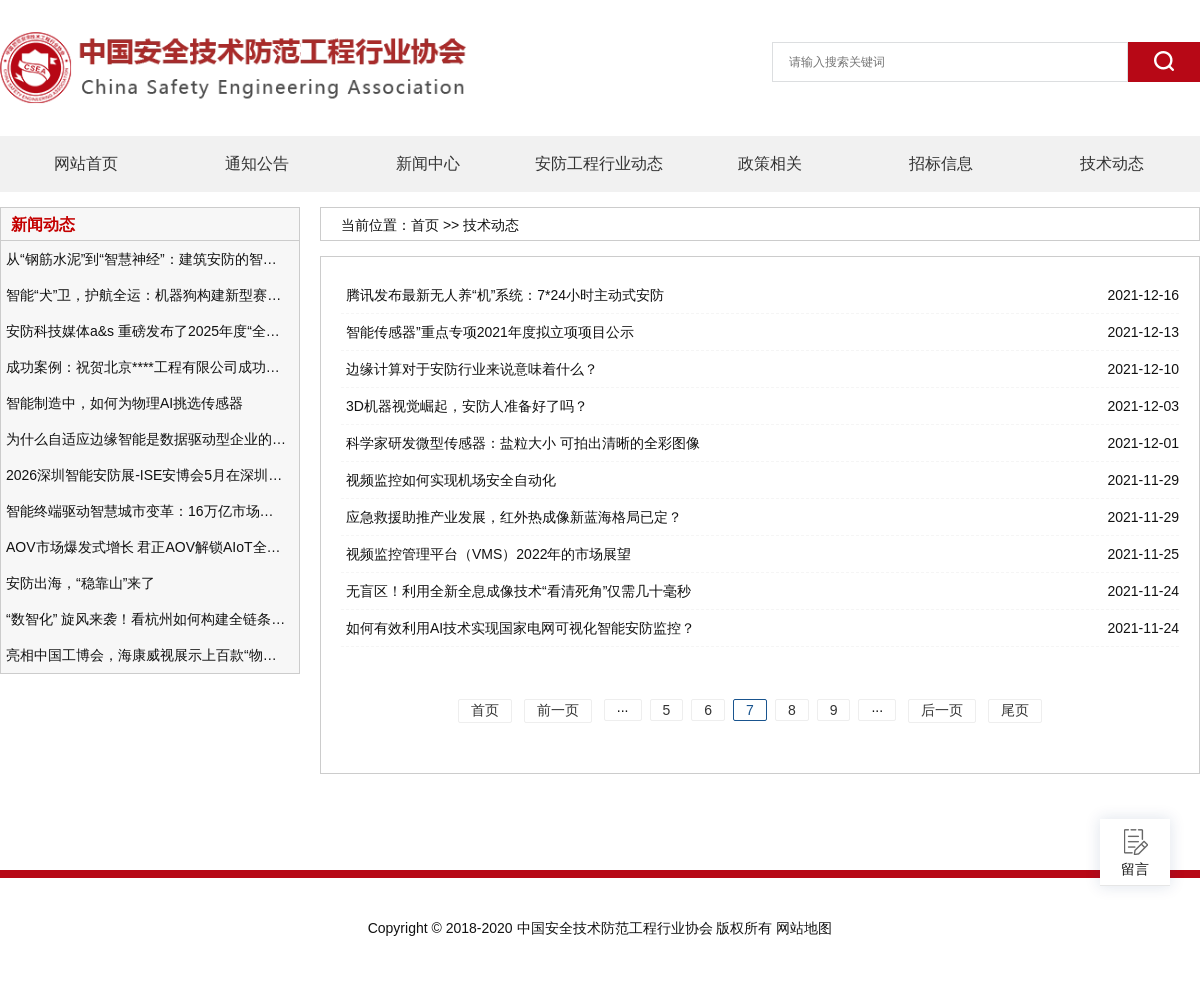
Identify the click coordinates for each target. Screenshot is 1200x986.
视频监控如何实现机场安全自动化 (451, 480)
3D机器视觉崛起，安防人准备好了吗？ (467, 406)
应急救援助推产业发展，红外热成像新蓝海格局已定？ (514, 517)
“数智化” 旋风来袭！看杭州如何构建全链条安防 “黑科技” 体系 (146, 619)
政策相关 (770, 163)
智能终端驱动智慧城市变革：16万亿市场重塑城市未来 (146, 511)
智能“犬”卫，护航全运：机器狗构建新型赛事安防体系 (146, 295)
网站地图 (804, 928)
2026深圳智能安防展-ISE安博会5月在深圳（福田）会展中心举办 (146, 475)
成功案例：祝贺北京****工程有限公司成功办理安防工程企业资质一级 (146, 367)
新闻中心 (428, 163)
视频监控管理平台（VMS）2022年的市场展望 (488, 554)
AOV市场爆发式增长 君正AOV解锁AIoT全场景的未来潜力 (146, 547)
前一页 (558, 710)
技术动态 (1112, 163)
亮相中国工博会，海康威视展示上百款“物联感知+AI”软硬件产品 (146, 655)
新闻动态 (43, 224)
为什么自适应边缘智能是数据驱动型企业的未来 (146, 439)
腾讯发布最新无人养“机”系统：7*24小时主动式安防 (505, 295)
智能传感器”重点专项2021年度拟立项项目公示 (490, 332)
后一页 (942, 710)
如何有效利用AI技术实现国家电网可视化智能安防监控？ (520, 628)
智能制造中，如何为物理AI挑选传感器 (124, 403)
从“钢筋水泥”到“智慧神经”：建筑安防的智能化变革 (146, 259)
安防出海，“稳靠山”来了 (80, 583)
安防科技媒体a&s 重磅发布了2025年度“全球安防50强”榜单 (146, 331)
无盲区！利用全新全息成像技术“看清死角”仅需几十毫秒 (518, 591)
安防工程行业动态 (599, 163)
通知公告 (257, 163)
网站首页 (86, 163)
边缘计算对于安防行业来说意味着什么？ (472, 369)
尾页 (1015, 710)
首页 (425, 225)
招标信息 (941, 163)
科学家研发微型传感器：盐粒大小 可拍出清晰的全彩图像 (523, 443)
